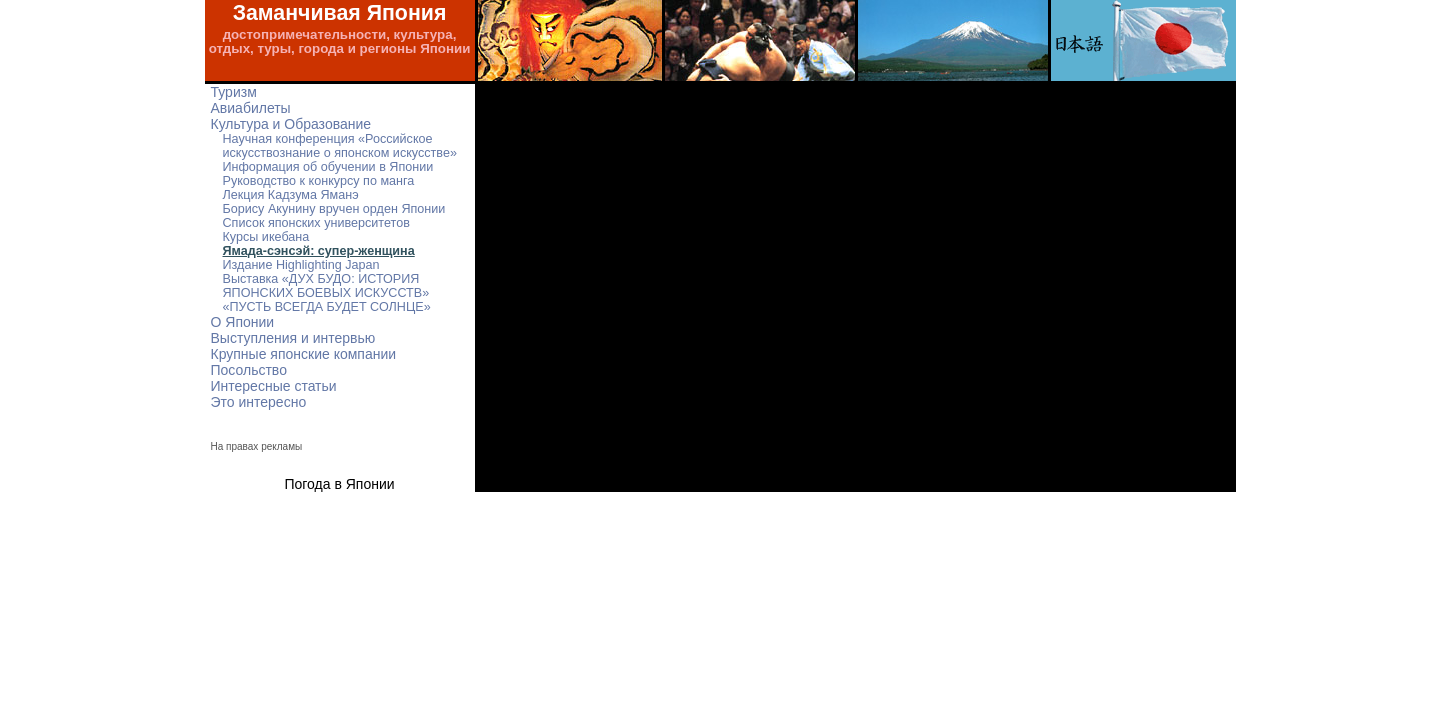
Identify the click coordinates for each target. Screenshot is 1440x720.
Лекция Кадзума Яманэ (291, 195)
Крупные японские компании (304, 354)
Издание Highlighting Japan (301, 265)
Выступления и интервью (293, 338)
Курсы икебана (266, 237)
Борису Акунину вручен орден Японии (334, 209)
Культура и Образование (291, 124)
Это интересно (259, 402)
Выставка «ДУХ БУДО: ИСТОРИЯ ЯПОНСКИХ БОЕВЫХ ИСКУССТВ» (326, 286)
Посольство (249, 370)
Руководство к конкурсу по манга (319, 181)
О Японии (243, 322)
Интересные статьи (274, 386)
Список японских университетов (316, 223)
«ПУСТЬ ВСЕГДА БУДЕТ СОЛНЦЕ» (327, 307)
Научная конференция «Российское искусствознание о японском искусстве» (340, 146)
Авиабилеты (251, 108)
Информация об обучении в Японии (328, 167)
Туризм (234, 92)
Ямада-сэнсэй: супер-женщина (319, 251)
